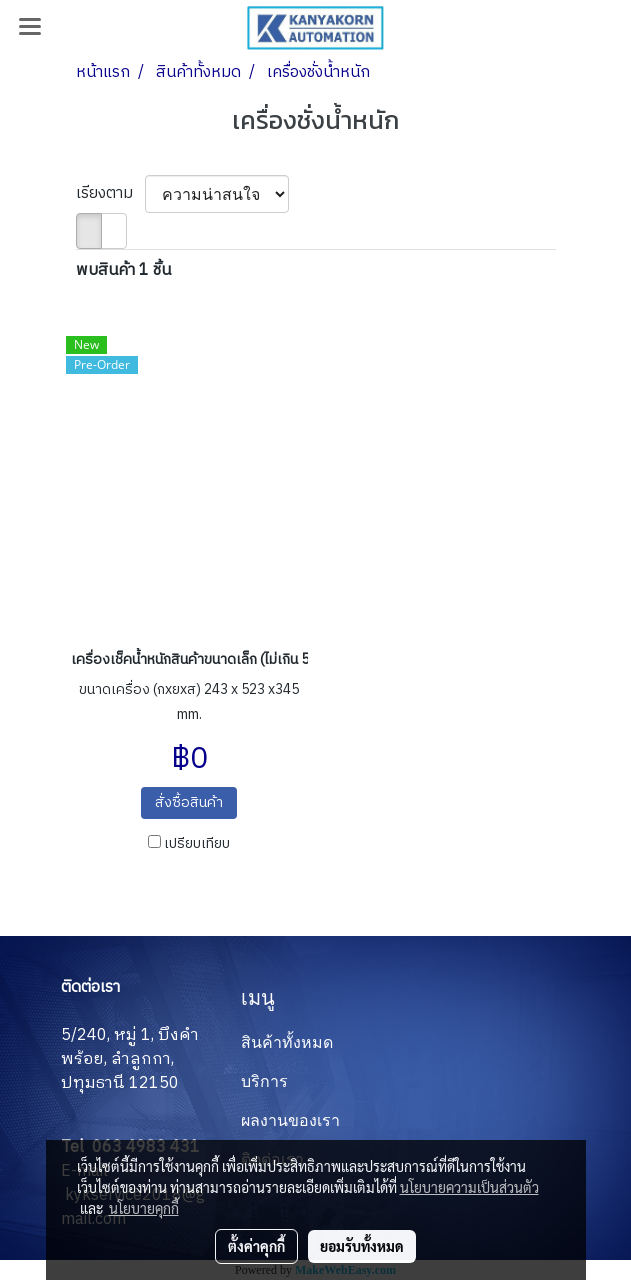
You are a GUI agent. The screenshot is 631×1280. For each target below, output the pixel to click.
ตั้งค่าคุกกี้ (256, 1246)
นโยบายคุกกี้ (144, 1208)
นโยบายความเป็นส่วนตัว (469, 1187)
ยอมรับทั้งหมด (362, 1246)
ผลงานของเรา (290, 1120)
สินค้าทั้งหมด (287, 1042)
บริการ (264, 1081)
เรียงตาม (110, 194)
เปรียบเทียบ (197, 844)
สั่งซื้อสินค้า (189, 802)
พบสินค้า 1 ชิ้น (123, 271)
